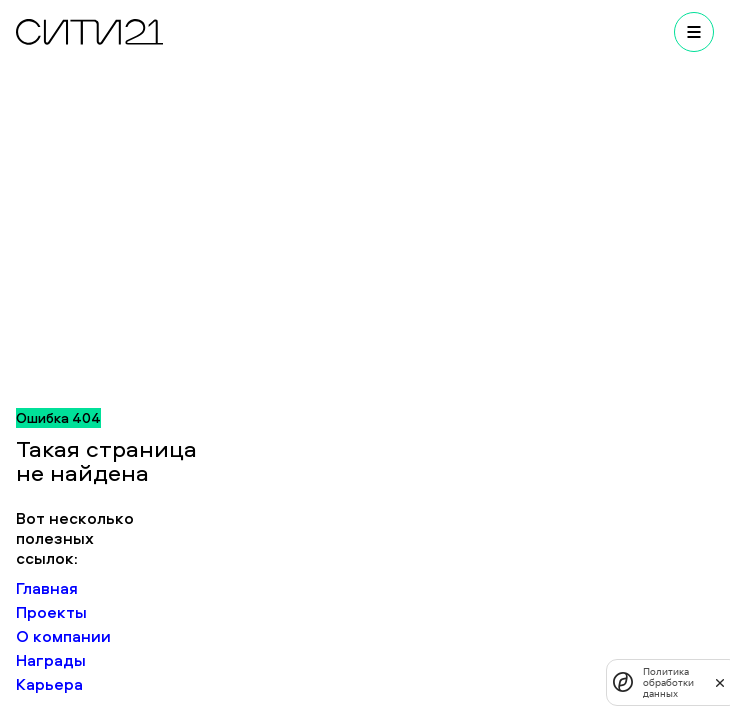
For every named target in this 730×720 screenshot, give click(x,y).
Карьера (49, 684)
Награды (51, 660)
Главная (47, 588)
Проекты (51, 612)
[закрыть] (720, 682)
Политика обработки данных (668, 682)
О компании (63, 636)
